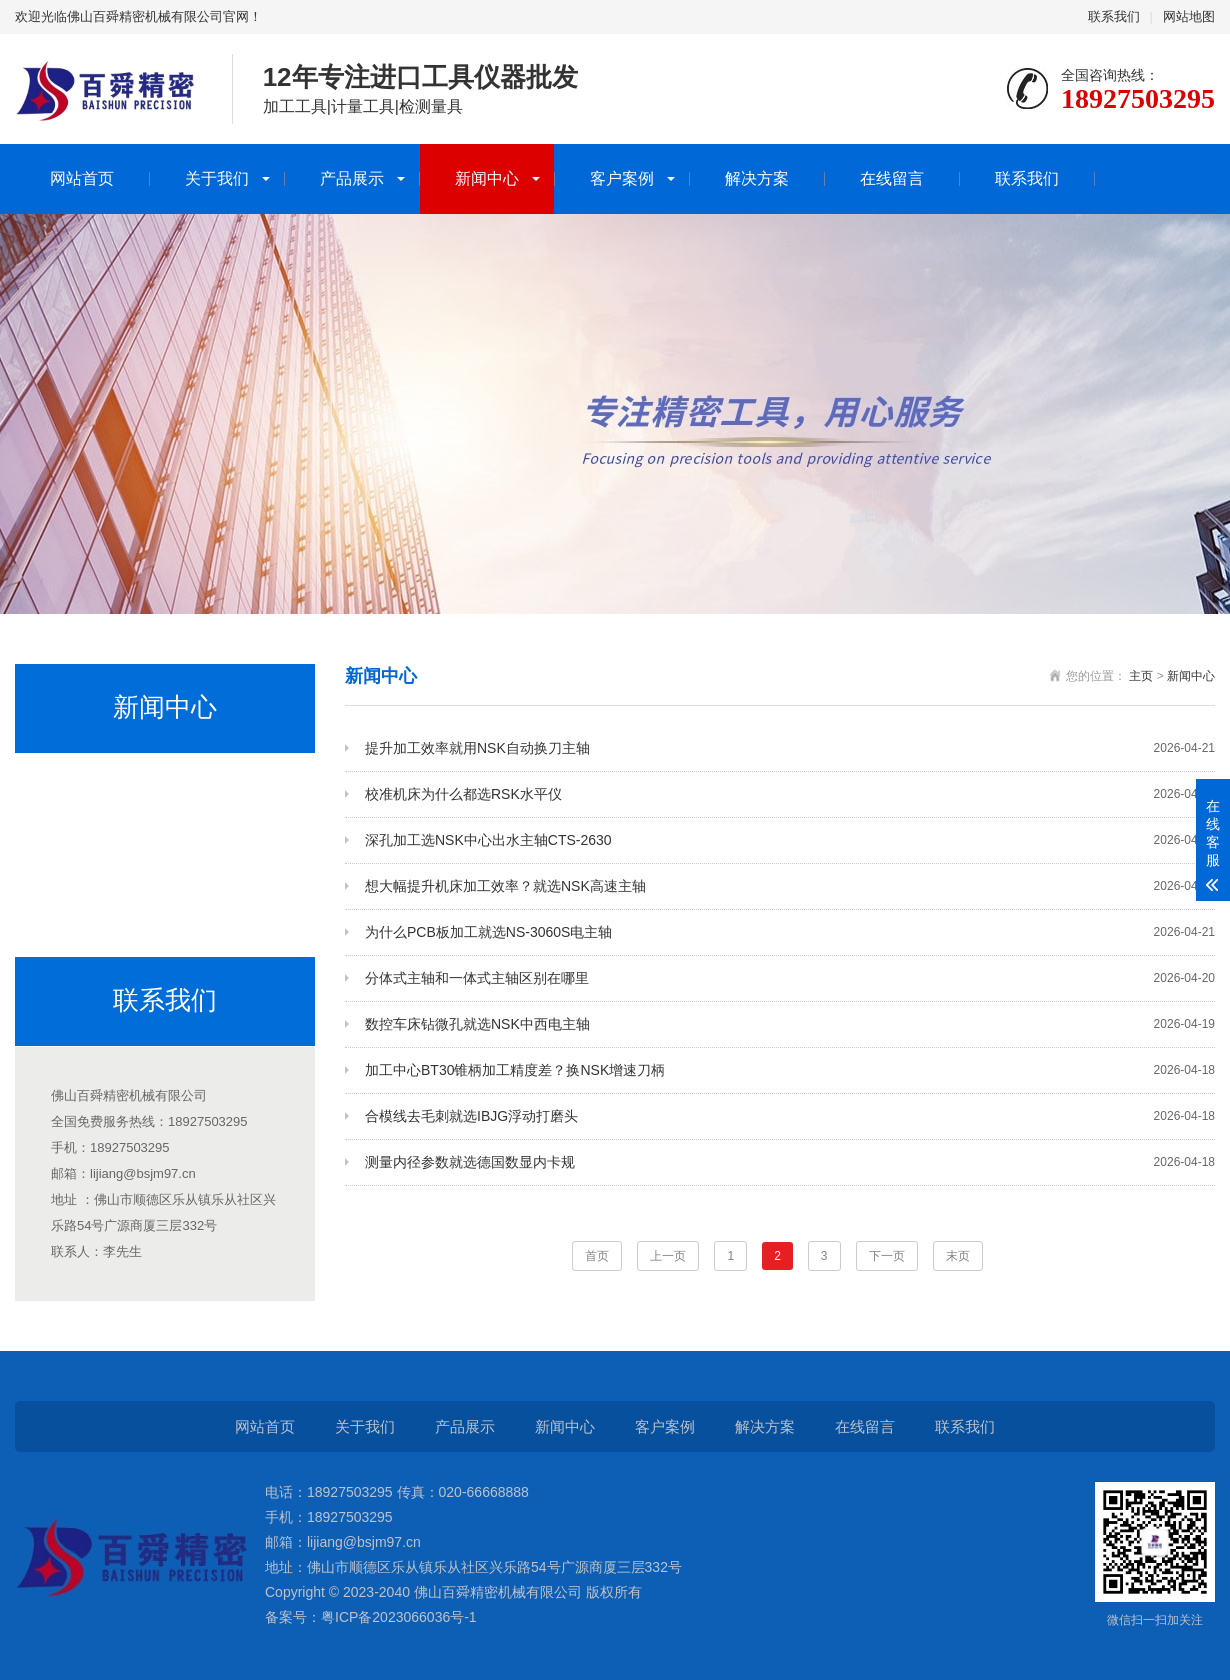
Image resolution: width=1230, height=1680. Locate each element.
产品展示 (352, 178)
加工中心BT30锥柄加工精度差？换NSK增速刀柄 (790, 1070)
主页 (1141, 676)
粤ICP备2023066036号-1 (399, 1617)
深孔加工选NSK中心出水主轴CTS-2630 (790, 840)
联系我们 (1114, 16)
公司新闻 (68, 784)
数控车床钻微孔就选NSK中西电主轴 (790, 1024)
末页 (958, 1256)
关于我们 (217, 178)
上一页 (668, 1256)
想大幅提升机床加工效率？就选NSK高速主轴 (790, 886)
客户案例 (622, 178)
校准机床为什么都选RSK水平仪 (790, 794)
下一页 (887, 1256)
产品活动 (68, 906)
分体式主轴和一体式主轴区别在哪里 (790, 978)
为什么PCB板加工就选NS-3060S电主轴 (790, 932)
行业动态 (68, 845)
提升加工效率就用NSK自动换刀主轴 (790, 748)
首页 (597, 1256)
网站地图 (1189, 16)
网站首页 (82, 178)
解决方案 (757, 178)
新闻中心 (487, 178)
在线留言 (892, 178)
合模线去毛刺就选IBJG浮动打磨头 (790, 1116)
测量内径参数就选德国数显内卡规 (790, 1162)
